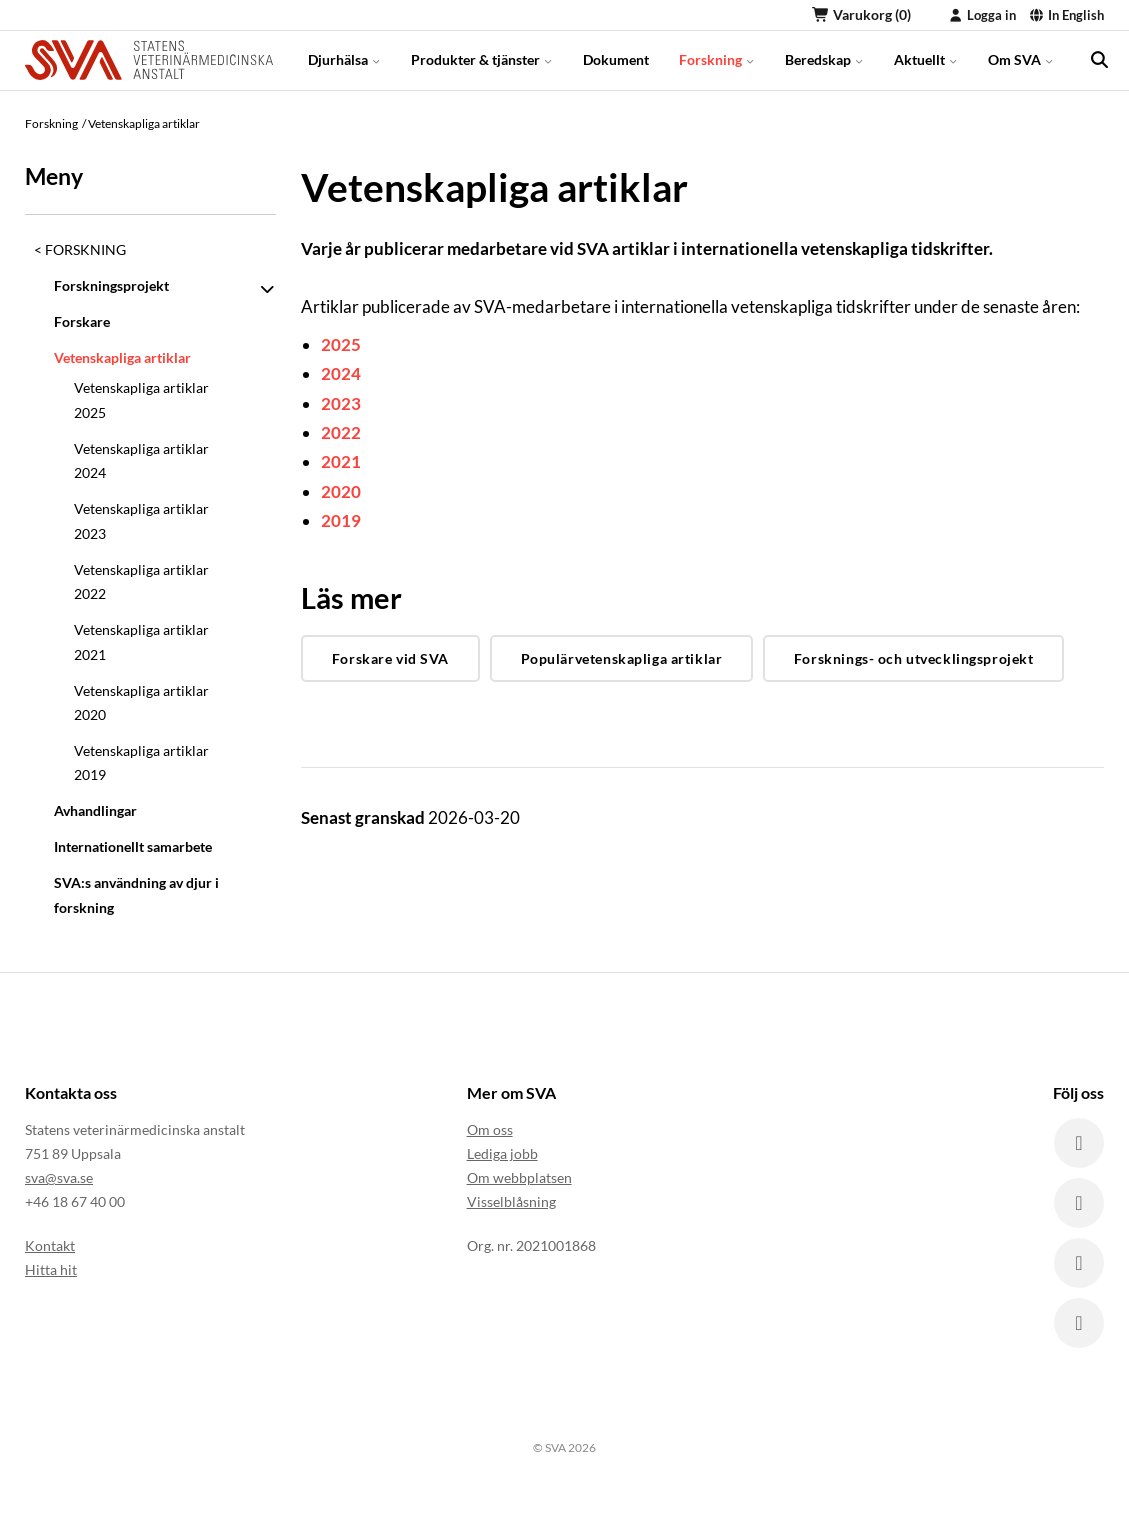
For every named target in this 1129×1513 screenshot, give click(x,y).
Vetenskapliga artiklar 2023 (141, 520)
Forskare (82, 321)
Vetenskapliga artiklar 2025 (141, 399)
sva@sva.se (59, 1177)
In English (1066, 15)
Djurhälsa (344, 59)
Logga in (982, 15)
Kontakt (50, 1245)
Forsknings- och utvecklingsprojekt (914, 658)
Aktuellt (926, 59)
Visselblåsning (511, 1201)
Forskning (717, 59)
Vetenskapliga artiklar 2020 (141, 702)
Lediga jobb (502, 1153)
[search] (1099, 60)
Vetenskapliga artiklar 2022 (141, 581)
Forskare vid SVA (390, 658)
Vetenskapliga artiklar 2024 (141, 460)
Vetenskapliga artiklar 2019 (141, 762)
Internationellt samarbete (133, 846)
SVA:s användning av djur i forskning (136, 894)
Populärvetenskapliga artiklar (622, 658)
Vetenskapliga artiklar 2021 (141, 641)
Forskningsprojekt (111, 285)
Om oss (490, 1129)
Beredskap (824, 59)
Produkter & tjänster (482, 59)
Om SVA (1021, 59)
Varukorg (861, 14)
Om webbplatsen (519, 1177)
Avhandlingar (95, 810)
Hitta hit (51, 1269)
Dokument (616, 59)
